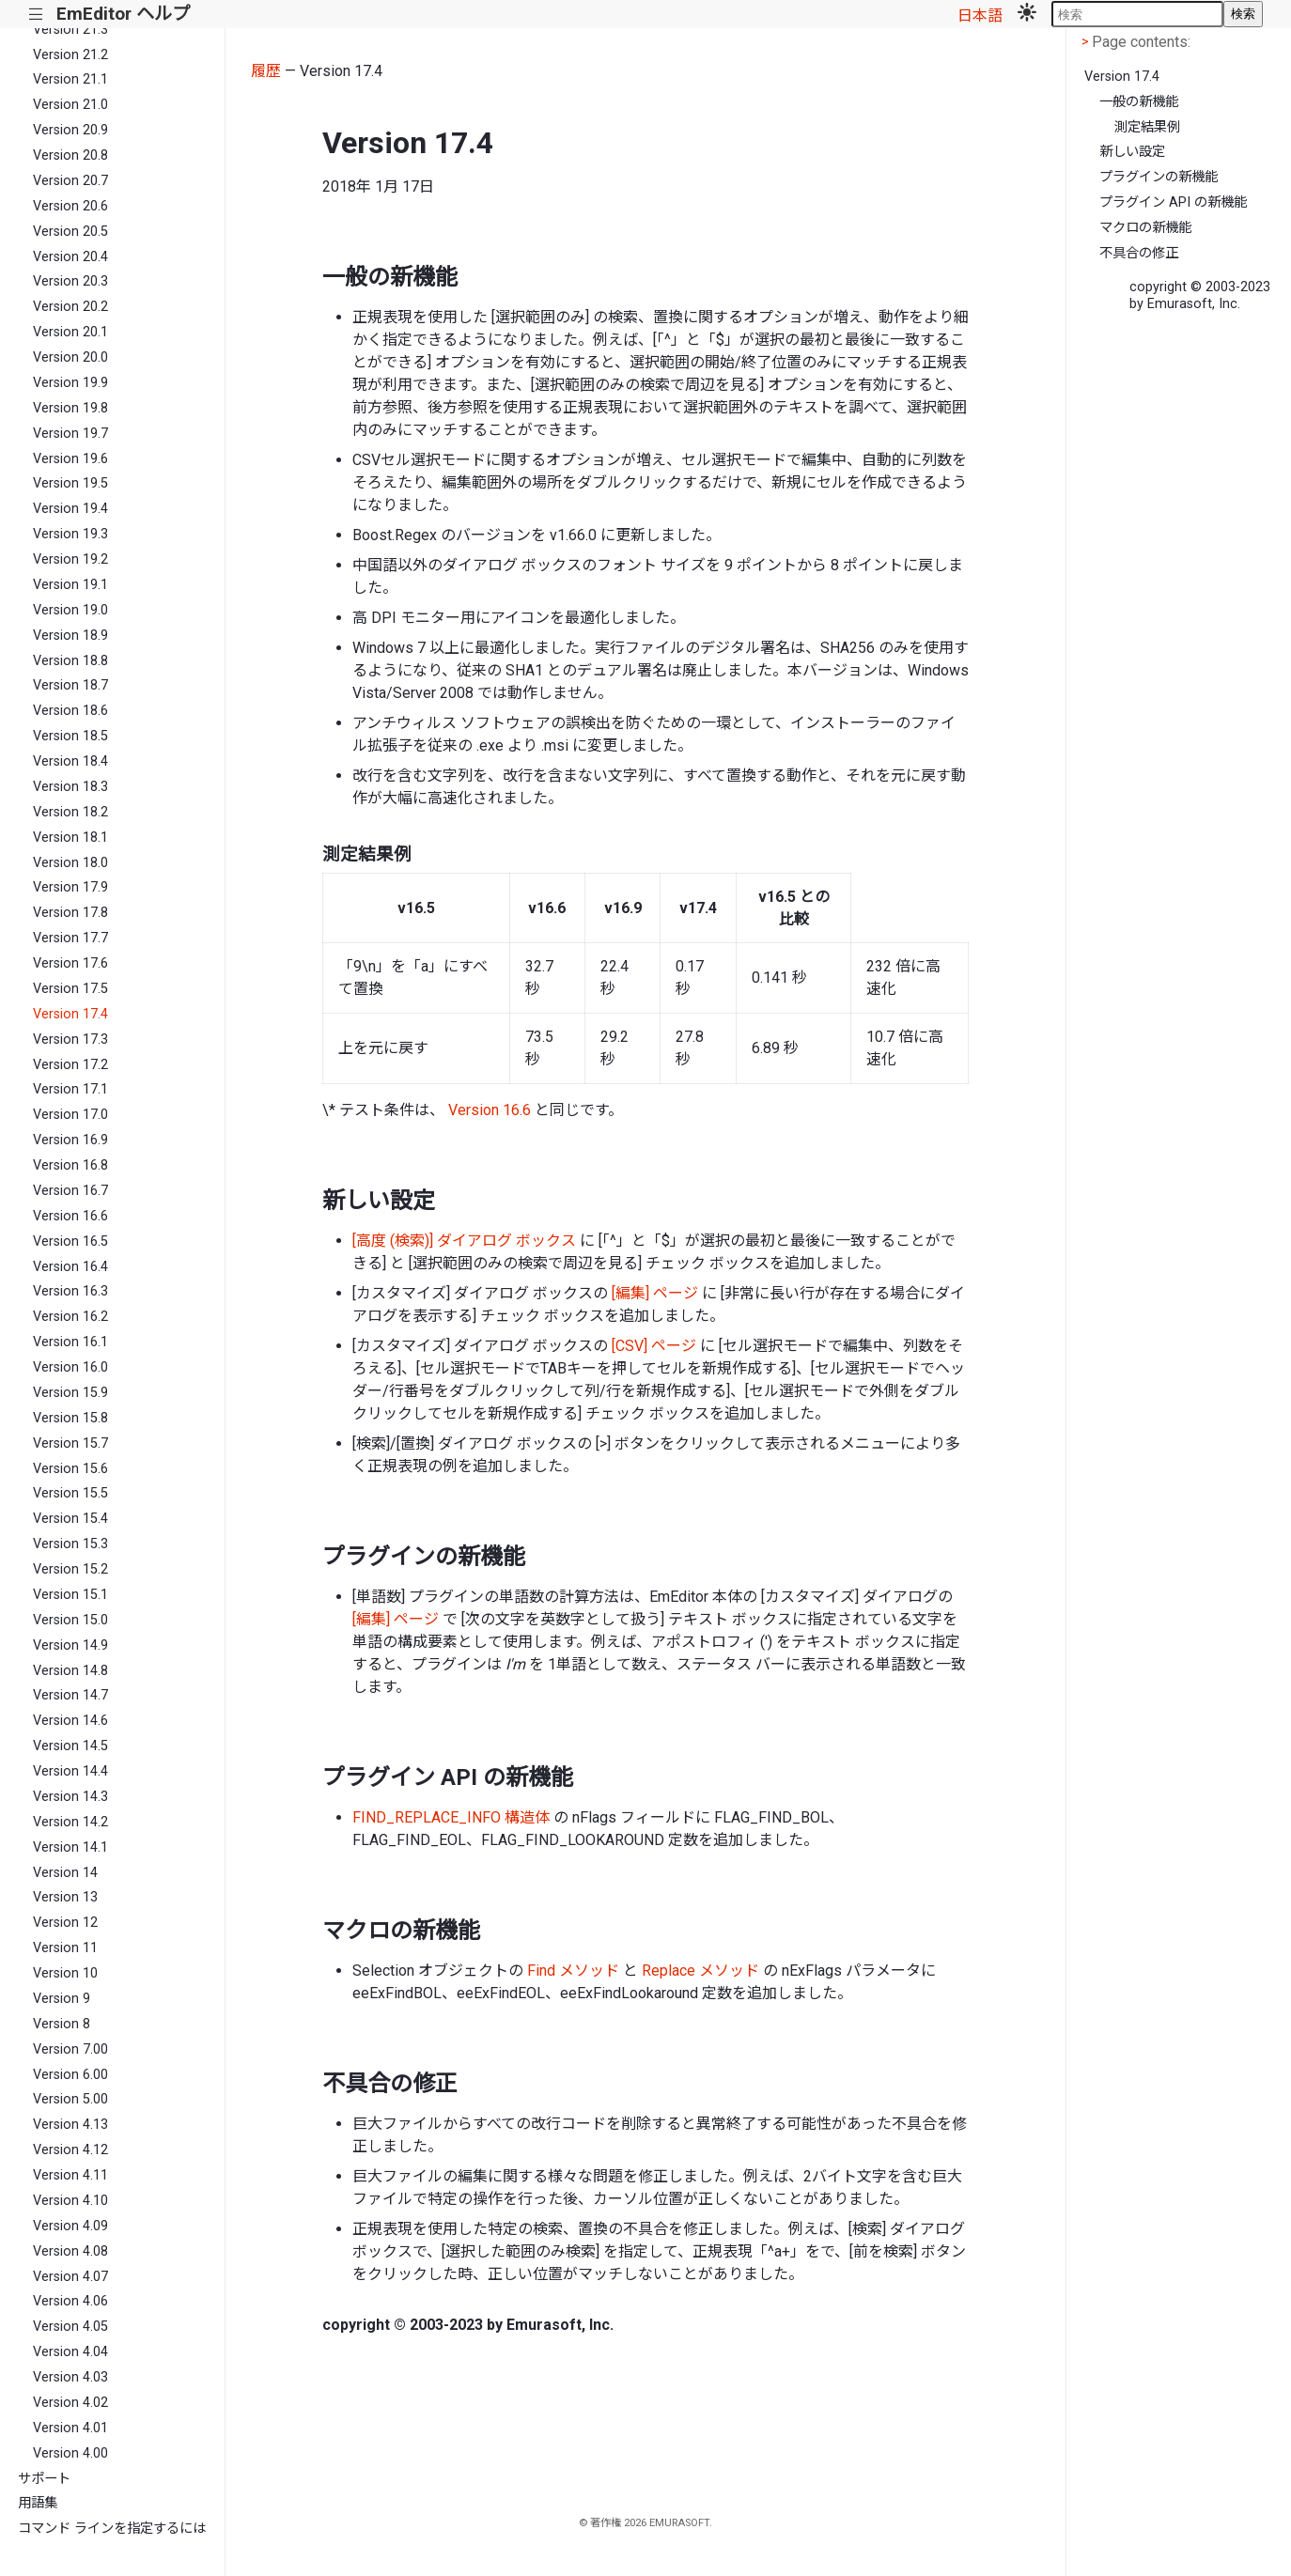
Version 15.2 (70, 1569)
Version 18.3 (70, 787)
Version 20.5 (70, 232)
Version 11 (65, 1948)
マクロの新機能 (1145, 228)
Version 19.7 (70, 434)
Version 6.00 (70, 2075)
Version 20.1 (70, 332)
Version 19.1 (70, 585)
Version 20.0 (70, 357)
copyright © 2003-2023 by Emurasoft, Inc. (1199, 295)
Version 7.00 (70, 2049)
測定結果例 (1147, 127)
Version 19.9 (70, 383)
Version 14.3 (70, 1797)
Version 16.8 (70, 1165)
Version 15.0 (70, 1620)
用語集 (37, 2503)
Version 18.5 (70, 736)
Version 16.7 (70, 1191)
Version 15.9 (70, 1393)
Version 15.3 (70, 1544)
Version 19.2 (70, 559)
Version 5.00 (70, 2099)
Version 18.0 (70, 863)
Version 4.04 (70, 2352)
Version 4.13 (70, 2125)
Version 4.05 (70, 2327)
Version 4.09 (70, 2226)
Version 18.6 (70, 711)
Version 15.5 (70, 1493)
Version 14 (65, 1873)
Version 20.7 (70, 181)
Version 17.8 (70, 913)
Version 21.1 (70, 79)
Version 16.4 (70, 1267)
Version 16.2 (70, 1317)
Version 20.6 (70, 206)
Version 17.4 (70, 1014)
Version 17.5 (70, 989)
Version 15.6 (70, 1469)
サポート (44, 2479)
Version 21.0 (70, 105)
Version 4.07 (70, 2277)
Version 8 (61, 2024)
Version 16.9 (70, 1140)
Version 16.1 (70, 1342)
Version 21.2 (70, 55)
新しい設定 (1132, 152)
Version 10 (65, 1973)
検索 (1243, 14)
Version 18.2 (70, 812)
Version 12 (65, 1923)
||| (36, 15)
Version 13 (65, 1897)
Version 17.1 (70, 1089)
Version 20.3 (70, 281)
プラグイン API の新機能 (1173, 202)
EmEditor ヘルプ (123, 13)
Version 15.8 (70, 1418)
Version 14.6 (70, 1721)
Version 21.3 (70, 30)
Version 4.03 (70, 2377)
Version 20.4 (70, 257)
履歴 (266, 71)
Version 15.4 (70, 1519)
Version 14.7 (70, 1695)
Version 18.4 (70, 761)
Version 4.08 (70, 2251)
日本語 (980, 15)
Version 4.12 (70, 2150)
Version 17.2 (70, 1065)
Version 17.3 (70, 1039)
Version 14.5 (70, 1746)
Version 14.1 (70, 1847)
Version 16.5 (70, 1241)
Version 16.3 (70, 1291)
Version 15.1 (70, 1595)
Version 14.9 (70, 1645)
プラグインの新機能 (1158, 177)
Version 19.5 (70, 483)
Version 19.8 (70, 408)
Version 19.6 (70, 459)
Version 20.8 (70, 155)
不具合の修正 (1138, 253)
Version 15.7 (70, 1443)
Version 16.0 (70, 1367)
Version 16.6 (70, 1216)
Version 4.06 (70, 2301)
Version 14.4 (70, 1771)
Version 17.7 (70, 938)
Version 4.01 (70, 2428)
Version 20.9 (70, 130)
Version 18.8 (70, 661)
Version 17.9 (70, 887)
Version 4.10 (70, 2201)
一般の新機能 (1138, 102)
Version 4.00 (70, 2453)
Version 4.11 (70, 2175)
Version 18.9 (70, 636)
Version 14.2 (70, 1822)
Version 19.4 (70, 509)
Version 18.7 (70, 685)
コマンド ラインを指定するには (112, 2529)
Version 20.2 (70, 307)
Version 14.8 (70, 1671)
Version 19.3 (70, 534)
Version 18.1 (70, 838)
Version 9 (61, 1999)
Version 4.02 (70, 2403)
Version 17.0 (70, 1115)
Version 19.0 (70, 610)
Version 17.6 (70, 963)
